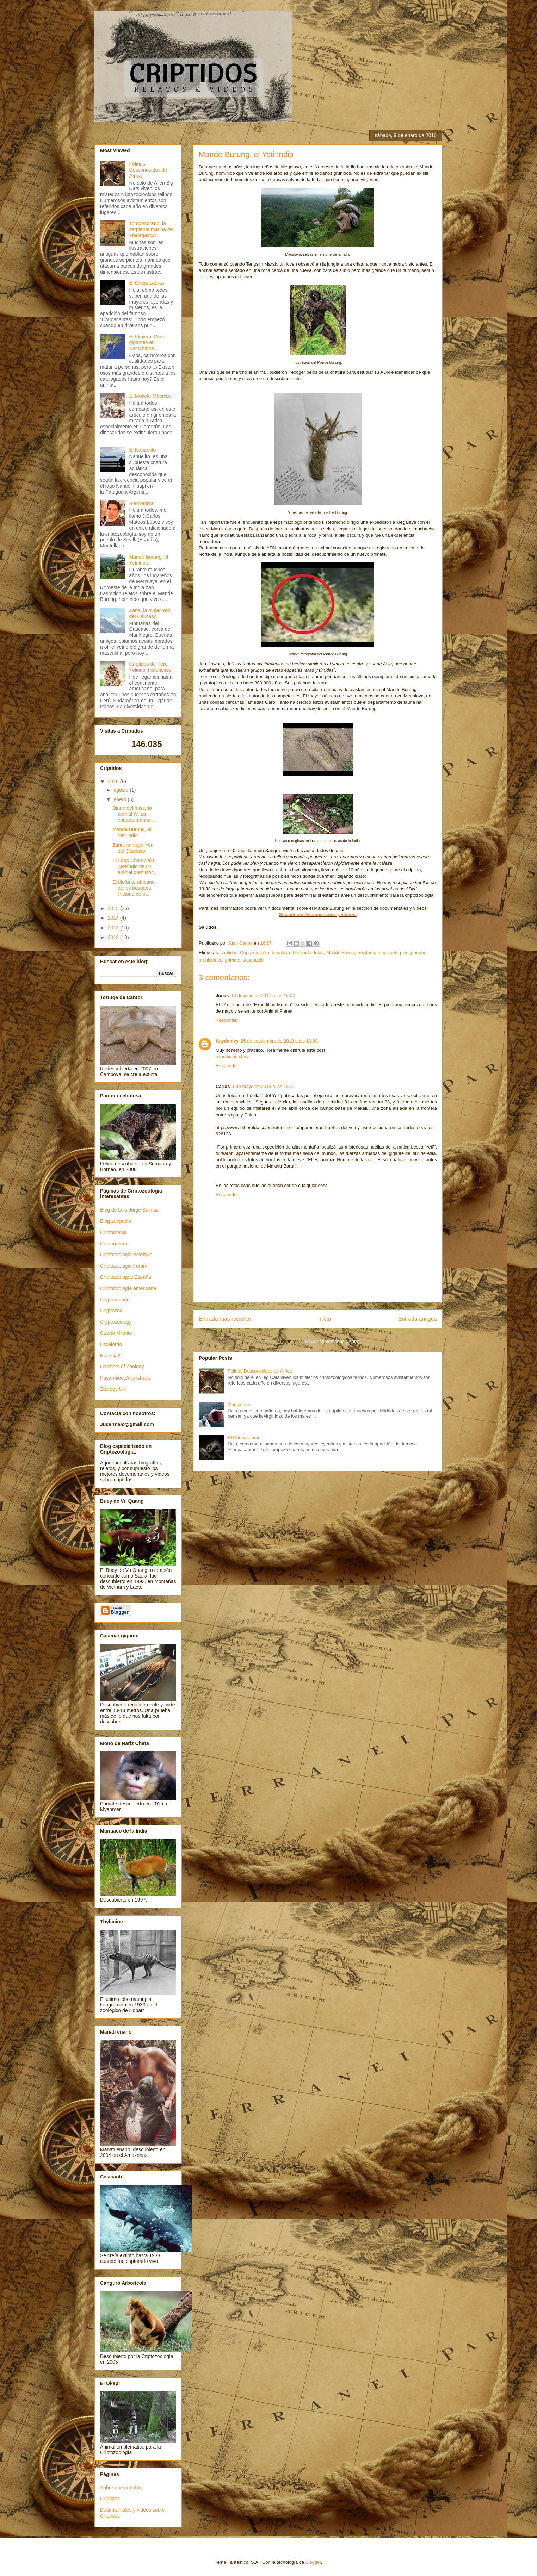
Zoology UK (113, 1389)
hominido (302, 952)
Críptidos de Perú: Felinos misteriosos (150, 667)
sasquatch (253, 960)
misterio (367, 952)
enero (120, 799)
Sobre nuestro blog (121, 2487)
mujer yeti (387, 952)
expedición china (233, 1056)
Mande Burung (341, 952)
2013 (114, 928)
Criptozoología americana (128, 1288)
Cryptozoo (111, 1310)
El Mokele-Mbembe (150, 396)
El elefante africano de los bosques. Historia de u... (133, 888)
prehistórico (210, 960)
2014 (114, 918)
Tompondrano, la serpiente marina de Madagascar (151, 229)
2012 (114, 937)
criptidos (228, 952)
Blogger (313, 2562)
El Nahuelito (142, 450)
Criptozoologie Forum (123, 1266)
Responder (227, 1020)
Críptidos (110, 2498)
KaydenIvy (227, 1041)
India (319, 952)
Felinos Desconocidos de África (260, 1371)
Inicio (324, 1319)
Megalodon (239, 1404)
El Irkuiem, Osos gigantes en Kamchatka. (147, 342)
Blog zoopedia (115, 1221)
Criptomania (113, 1232)
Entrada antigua (417, 1319)
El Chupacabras (244, 1437)
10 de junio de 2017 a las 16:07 (263, 995)
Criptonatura (113, 1243)
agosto (121, 790)
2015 (114, 908)
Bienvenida (141, 503)
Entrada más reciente (225, 1319)
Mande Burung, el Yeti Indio (148, 560)
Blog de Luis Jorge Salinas (129, 1210)
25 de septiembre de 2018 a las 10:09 (279, 1041)
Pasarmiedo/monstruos (125, 1378)
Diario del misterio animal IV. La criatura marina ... (134, 814)
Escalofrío (111, 1344)
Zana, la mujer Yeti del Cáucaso (149, 613)
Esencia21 (111, 1355)
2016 (114, 781)
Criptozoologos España (125, 1277)
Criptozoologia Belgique (126, 1254)
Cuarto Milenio (116, 1333)
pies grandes (413, 952)
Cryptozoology (116, 1322)
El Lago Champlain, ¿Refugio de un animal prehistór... (134, 866)
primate (232, 960)
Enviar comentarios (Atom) (332, 1341)
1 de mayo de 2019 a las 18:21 (263, 1086)
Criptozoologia (254, 952)
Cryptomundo (115, 1299)
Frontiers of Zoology (122, 1366)
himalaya (281, 952)
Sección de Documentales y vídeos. (318, 914)
